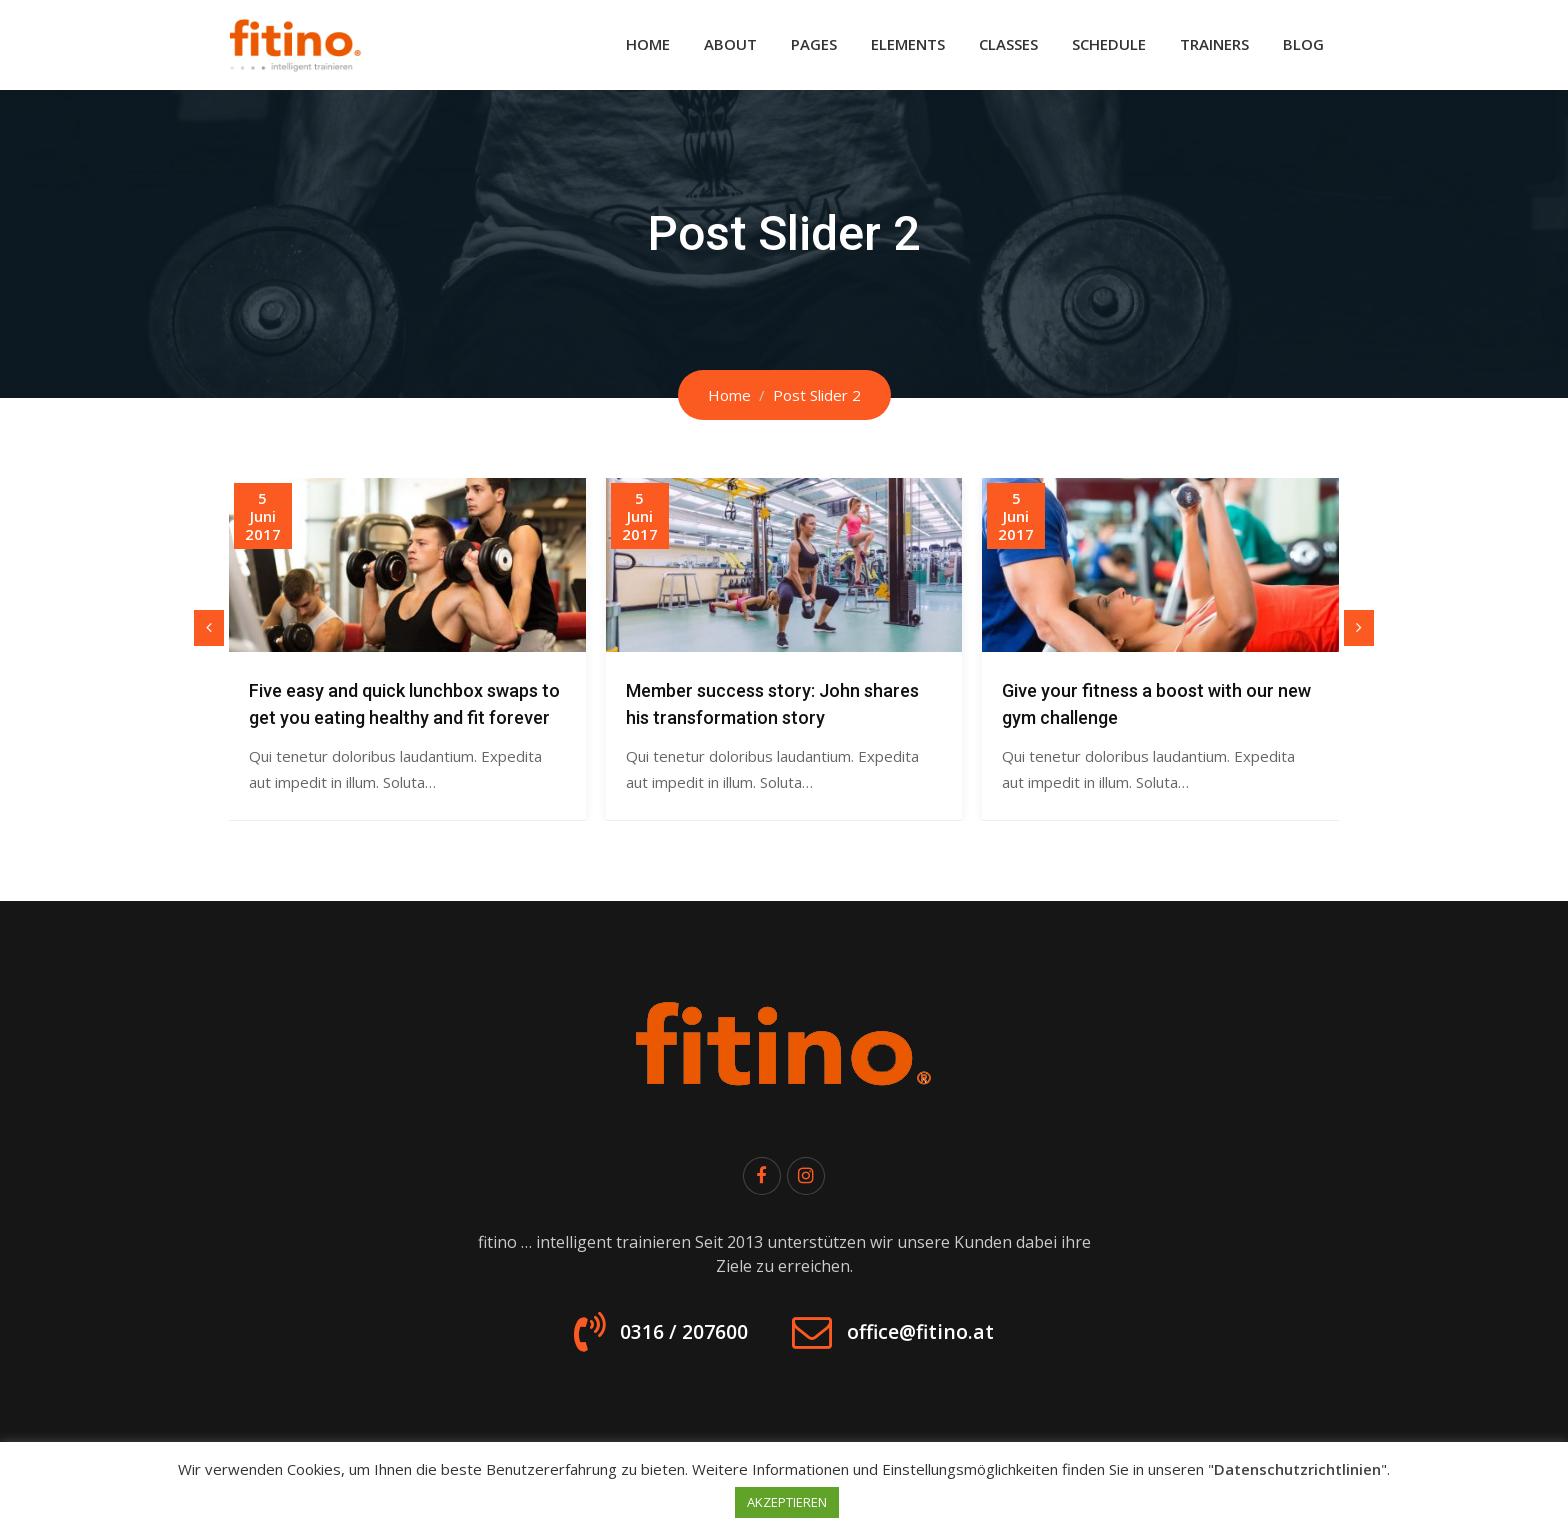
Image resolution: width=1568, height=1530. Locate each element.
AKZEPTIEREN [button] (787, 1502)
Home (648, 44)
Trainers (1214, 44)
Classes (1008, 44)
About (730, 44)
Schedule (1109, 44)
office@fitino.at (938, 1340)
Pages (814, 44)
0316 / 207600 (664, 1340)
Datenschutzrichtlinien (1297, 1469)
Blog (1303, 44)
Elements (908, 44)
